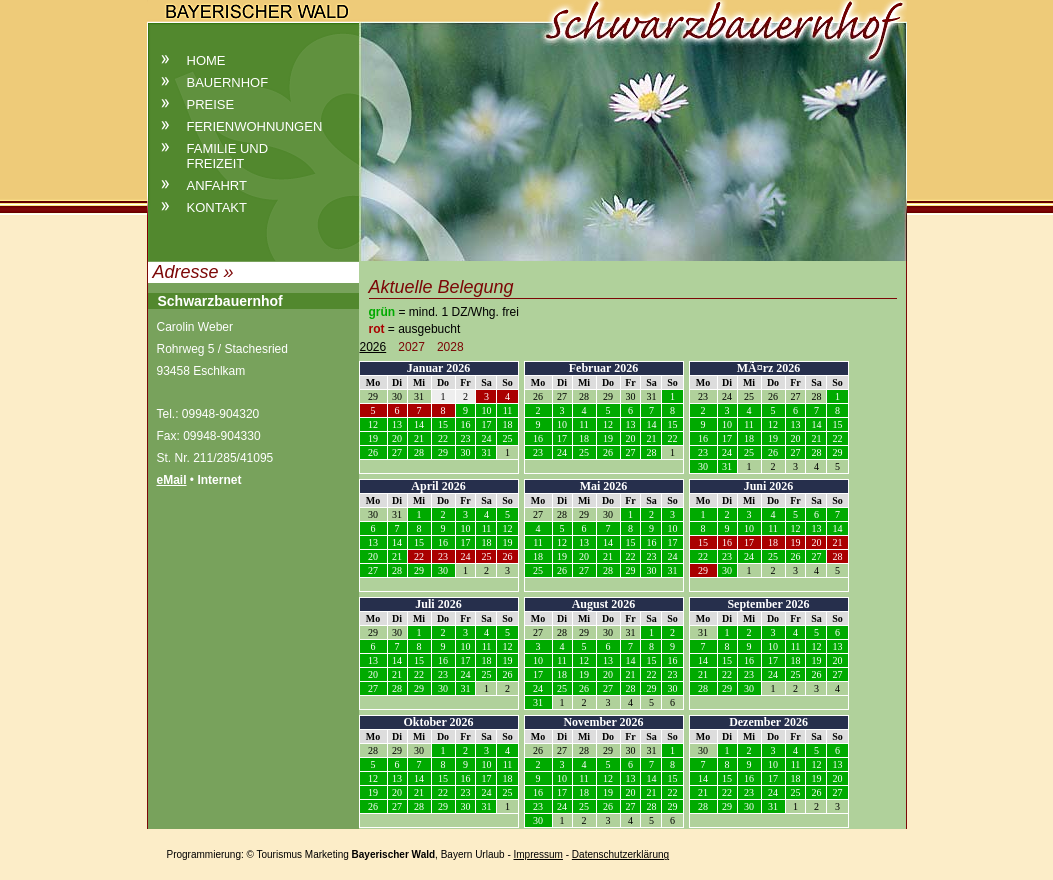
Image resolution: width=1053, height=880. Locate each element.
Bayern (457, 854)
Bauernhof (228, 82)
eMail (172, 480)
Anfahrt (217, 185)
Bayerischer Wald (394, 854)
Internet (219, 480)
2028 (450, 347)
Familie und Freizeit (228, 156)
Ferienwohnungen (255, 126)
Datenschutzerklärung (620, 854)
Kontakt (217, 207)
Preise (211, 104)
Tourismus (280, 854)
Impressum (538, 854)
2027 (411, 347)
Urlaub (489, 854)
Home (206, 60)
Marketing (327, 854)
